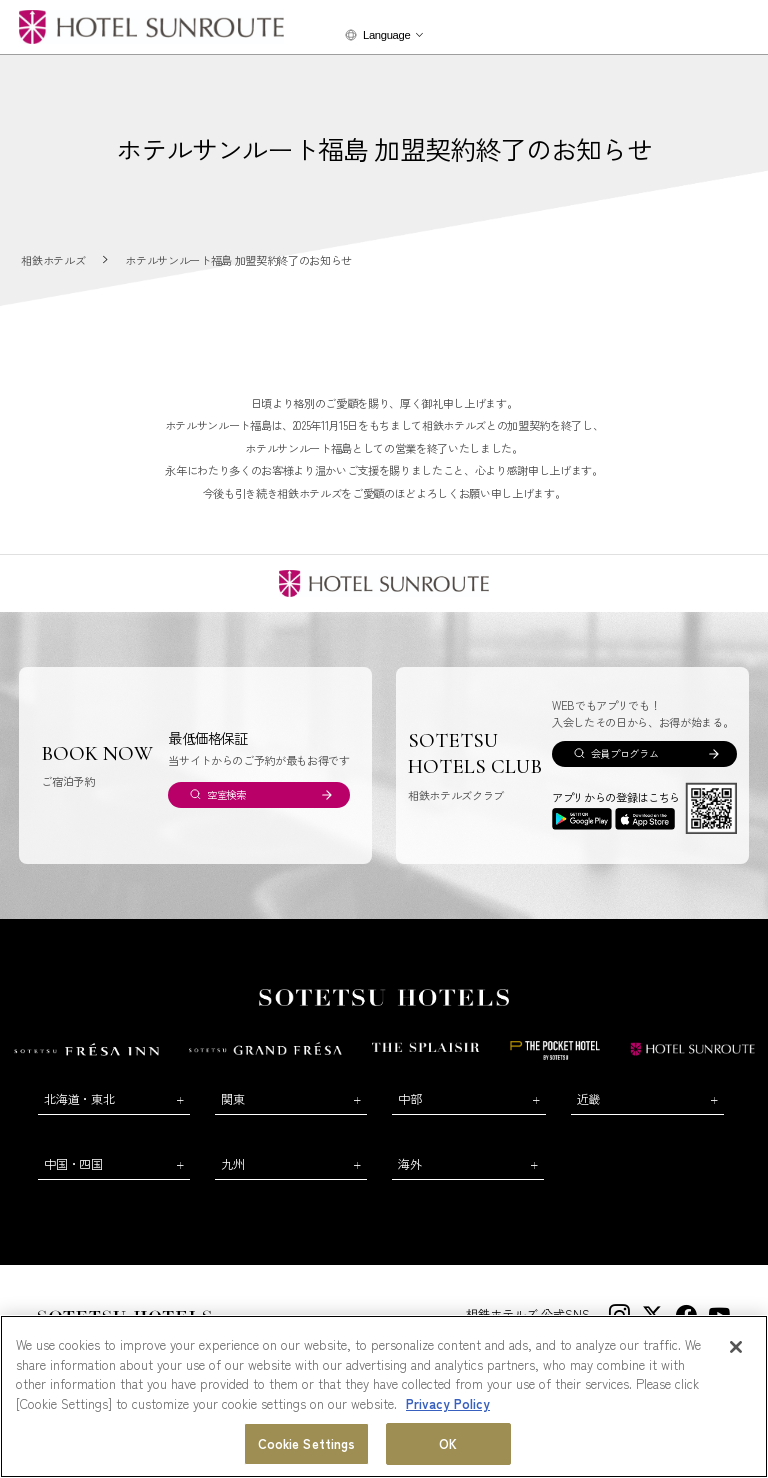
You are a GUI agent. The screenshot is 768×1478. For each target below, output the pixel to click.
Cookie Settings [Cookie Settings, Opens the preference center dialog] (307, 1443)
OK (448, 1443)
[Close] (736, 1347)
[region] (384, 1396)
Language (386, 35)
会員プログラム (625, 753)
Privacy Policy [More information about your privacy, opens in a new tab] (448, 1403)
